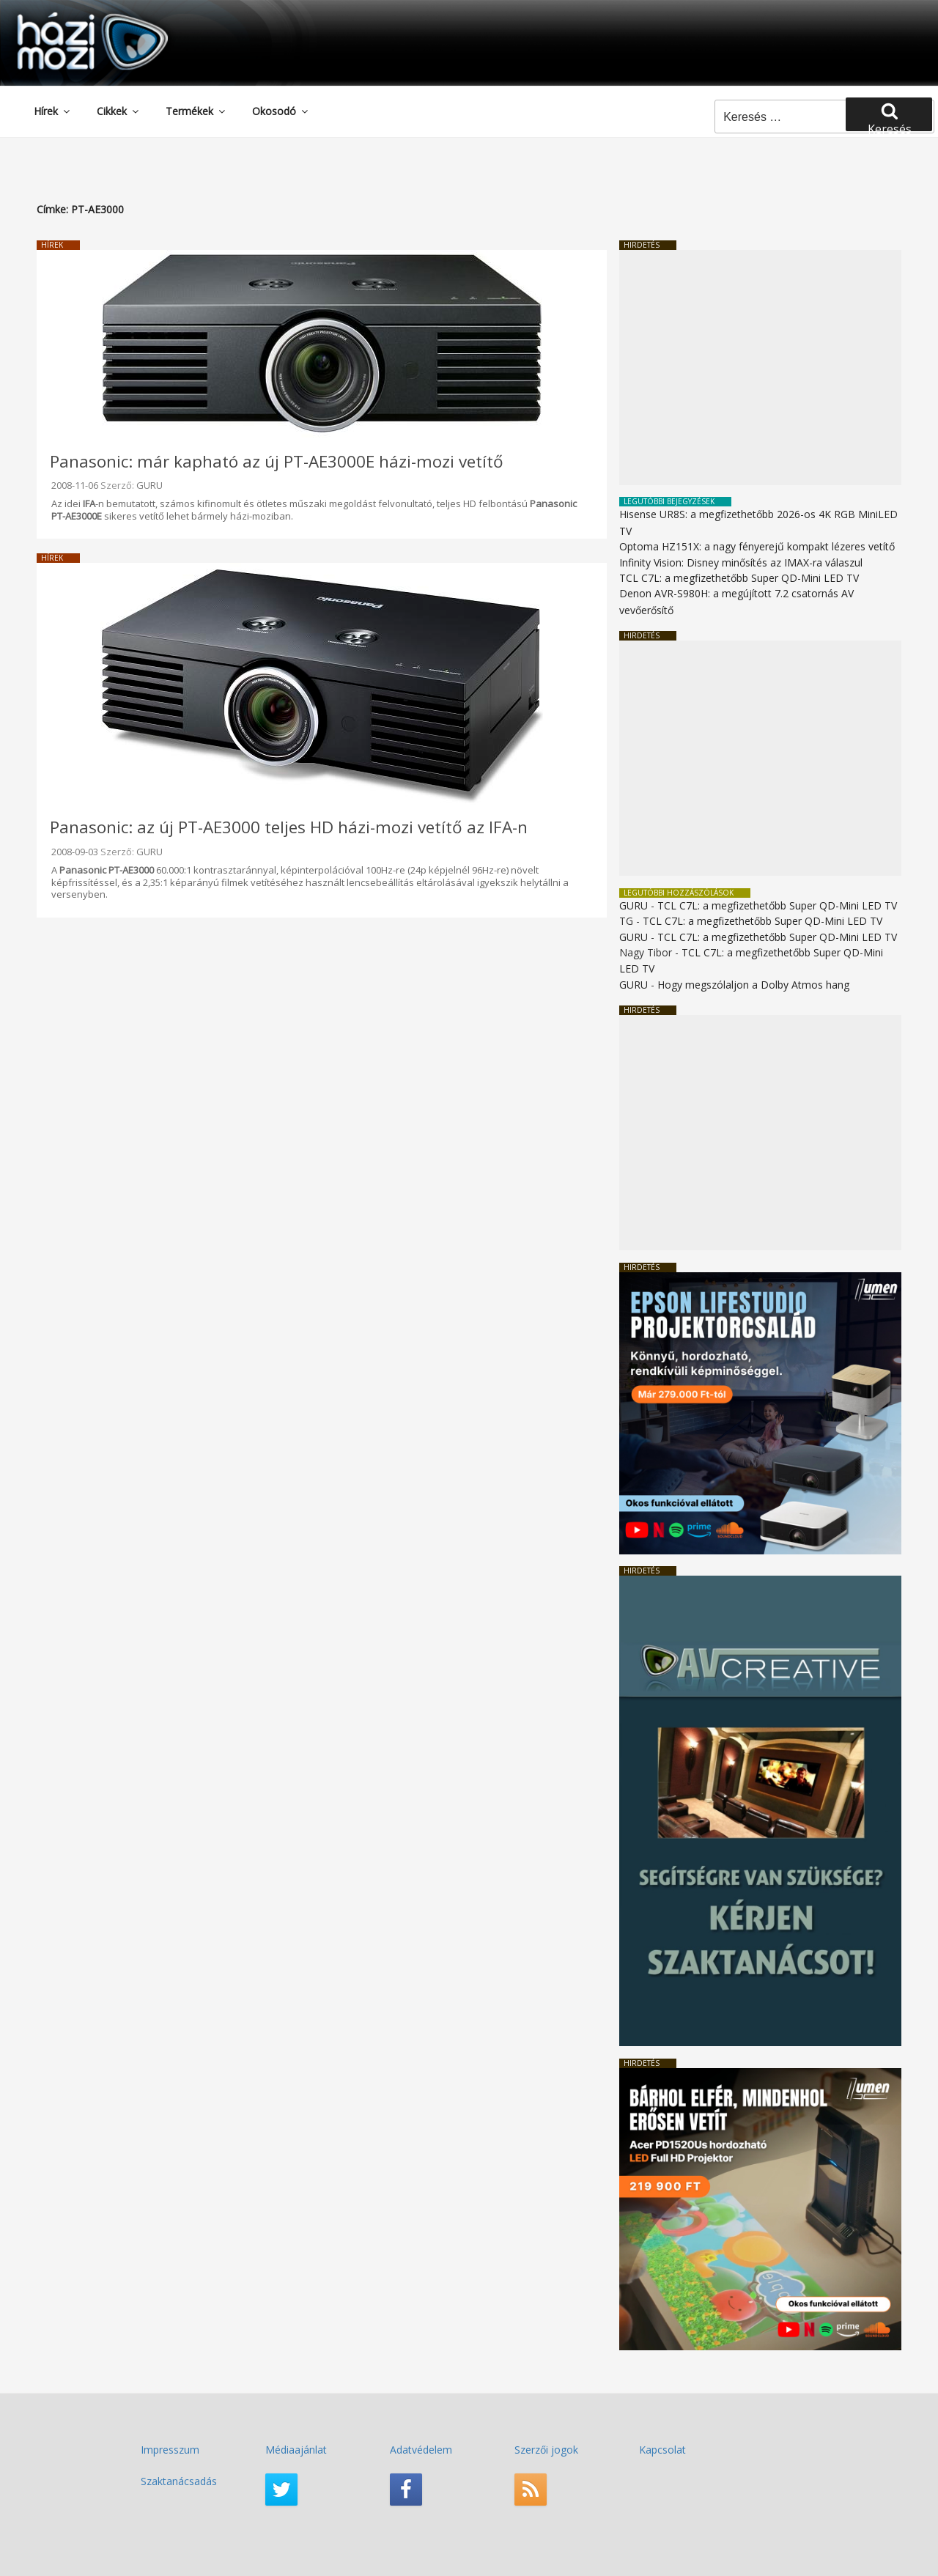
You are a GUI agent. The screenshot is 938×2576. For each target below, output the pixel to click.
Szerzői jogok (546, 2450)
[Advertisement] (760, 367)
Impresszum (170, 2450)
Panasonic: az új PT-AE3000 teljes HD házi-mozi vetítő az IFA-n (289, 827)
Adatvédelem (421, 2450)
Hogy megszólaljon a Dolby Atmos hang (753, 985)
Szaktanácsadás (179, 2481)
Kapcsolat (662, 2450)
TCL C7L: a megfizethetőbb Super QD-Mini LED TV (739, 578)
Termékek (196, 111)
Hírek (53, 111)
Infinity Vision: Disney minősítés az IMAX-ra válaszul (741, 562)
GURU (149, 485)
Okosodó (281, 111)
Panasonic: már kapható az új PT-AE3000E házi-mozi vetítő (276, 461)
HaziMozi (72, 17)
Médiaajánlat (296, 2450)
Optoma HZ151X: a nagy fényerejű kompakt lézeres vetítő (757, 546)
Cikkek (119, 111)
